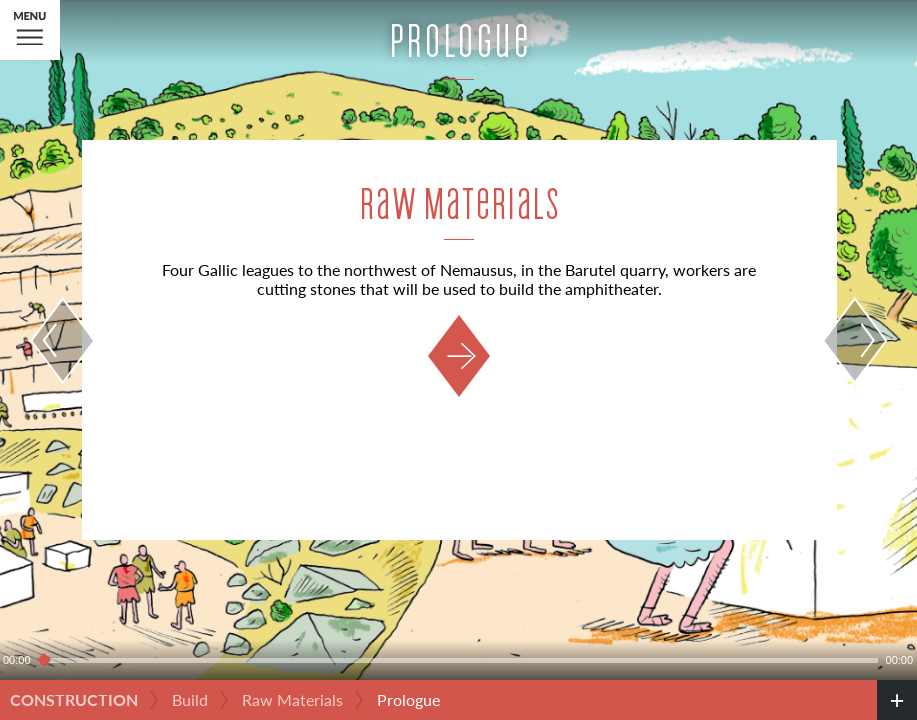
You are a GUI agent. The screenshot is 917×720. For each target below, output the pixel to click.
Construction (74, 699)
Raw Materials (292, 699)
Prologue (408, 699)
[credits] (897, 700)
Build (190, 699)
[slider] (458, 660)
